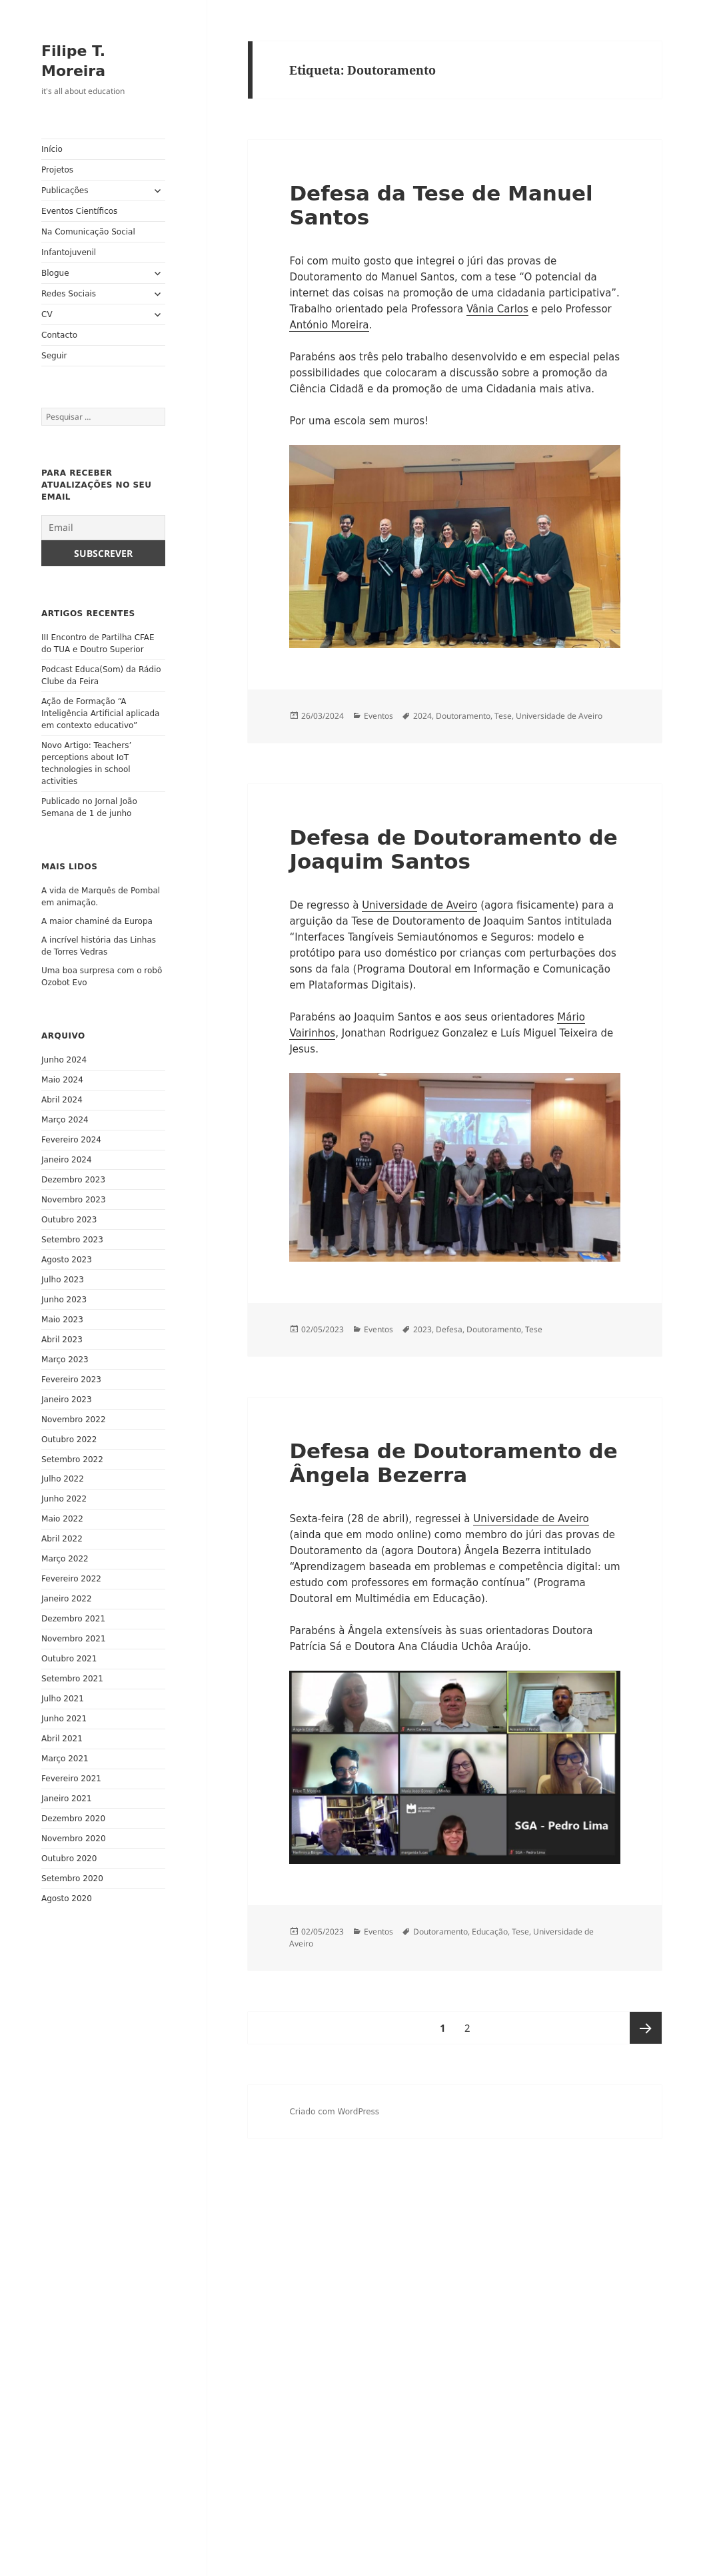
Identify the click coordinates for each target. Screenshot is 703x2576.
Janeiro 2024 (66, 1159)
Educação (490, 1931)
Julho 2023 (62, 1279)
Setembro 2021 (72, 1678)
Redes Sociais (68, 293)
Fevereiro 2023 (71, 1379)
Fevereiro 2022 (71, 1578)
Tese (503, 715)
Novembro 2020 (73, 1838)
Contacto (59, 335)
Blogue (55, 273)
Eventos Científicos (79, 211)
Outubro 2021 (69, 1658)
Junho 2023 (64, 1299)
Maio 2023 (62, 1319)
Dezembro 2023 (73, 1179)
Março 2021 (65, 1758)
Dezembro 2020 (73, 1818)
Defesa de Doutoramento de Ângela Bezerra (453, 1463)
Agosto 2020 (66, 1898)
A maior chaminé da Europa (97, 921)
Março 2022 (65, 1558)
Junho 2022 (64, 1498)
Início (52, 149)
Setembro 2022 (72, 1459)
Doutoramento (463, 715)
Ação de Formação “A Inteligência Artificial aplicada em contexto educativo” (100, 713)
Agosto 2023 (66, 1259)
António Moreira (328, 325)
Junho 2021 (64, 1718)
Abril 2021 (62, 1738)
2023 (422, 1329)
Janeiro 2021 (66, 1798)
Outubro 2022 (69, 1439)
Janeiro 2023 (66, 1399)
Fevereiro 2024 (71, 1139)
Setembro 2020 (72, 1878)
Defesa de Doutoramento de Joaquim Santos (453, 849)
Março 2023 (65, 1359)
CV (47, 314)
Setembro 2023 (72, 1239)
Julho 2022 (62, 1479)
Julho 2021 (62, 1698)
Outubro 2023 (69, 1219)
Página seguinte (646, 2028)
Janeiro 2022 (66, 1598)
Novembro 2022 (73, 1419)
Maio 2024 (62, 1079)
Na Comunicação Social (88, 231)
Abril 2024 (62, 1099)
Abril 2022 (62, 1538)
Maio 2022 (62, 1518)
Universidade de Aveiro (559, 715)
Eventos (378, 715)
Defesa (449, 1329)
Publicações (64, 190)
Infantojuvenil (68, 252)
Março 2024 (65, 1119)
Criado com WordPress (334, 2111)
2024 (422, 715)
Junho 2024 (64, 1060)
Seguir (54, 355)
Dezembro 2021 (73, 1618)
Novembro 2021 (73, 1638)
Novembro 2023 (73, 1199)
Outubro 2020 (69, 1858)
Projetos (57, 170)
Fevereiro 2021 (71, 1778)
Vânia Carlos (497, 309)
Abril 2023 (62, 1339)
